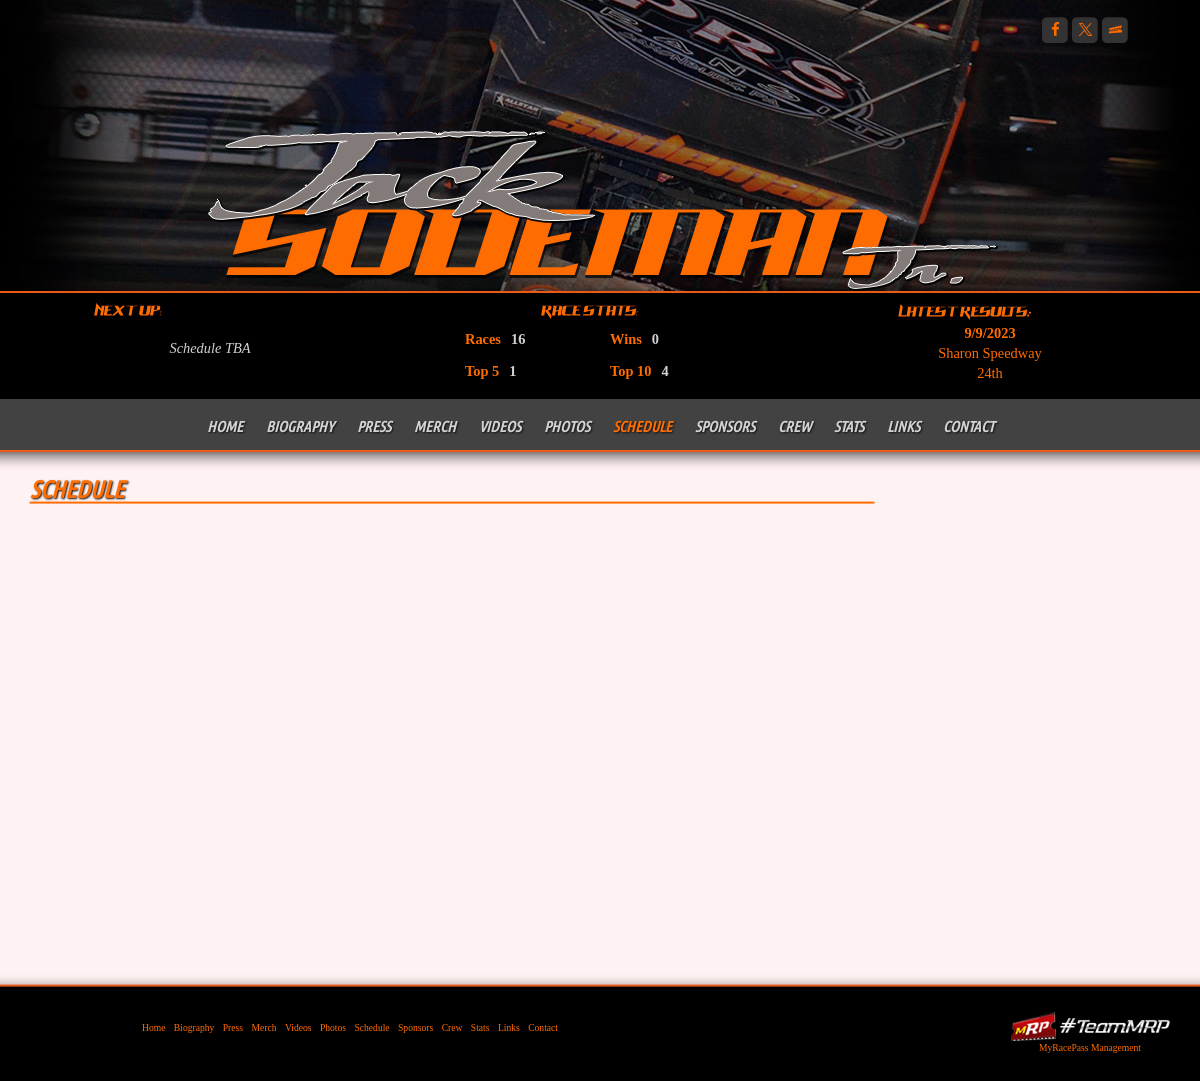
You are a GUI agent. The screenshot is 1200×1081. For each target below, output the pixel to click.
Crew (794, 426)
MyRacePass (1090, 1026)
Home (225, 426)
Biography (300, 426)
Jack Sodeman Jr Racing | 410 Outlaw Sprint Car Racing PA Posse (602, 207)
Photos (567, 426)
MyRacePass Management (1090, 1047)
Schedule (642, 426)
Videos (500, 426)
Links (903, 426)
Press (374, 426)
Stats (849, 426)
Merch (435, 426)
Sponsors (725, 426)
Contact (968, 426)
